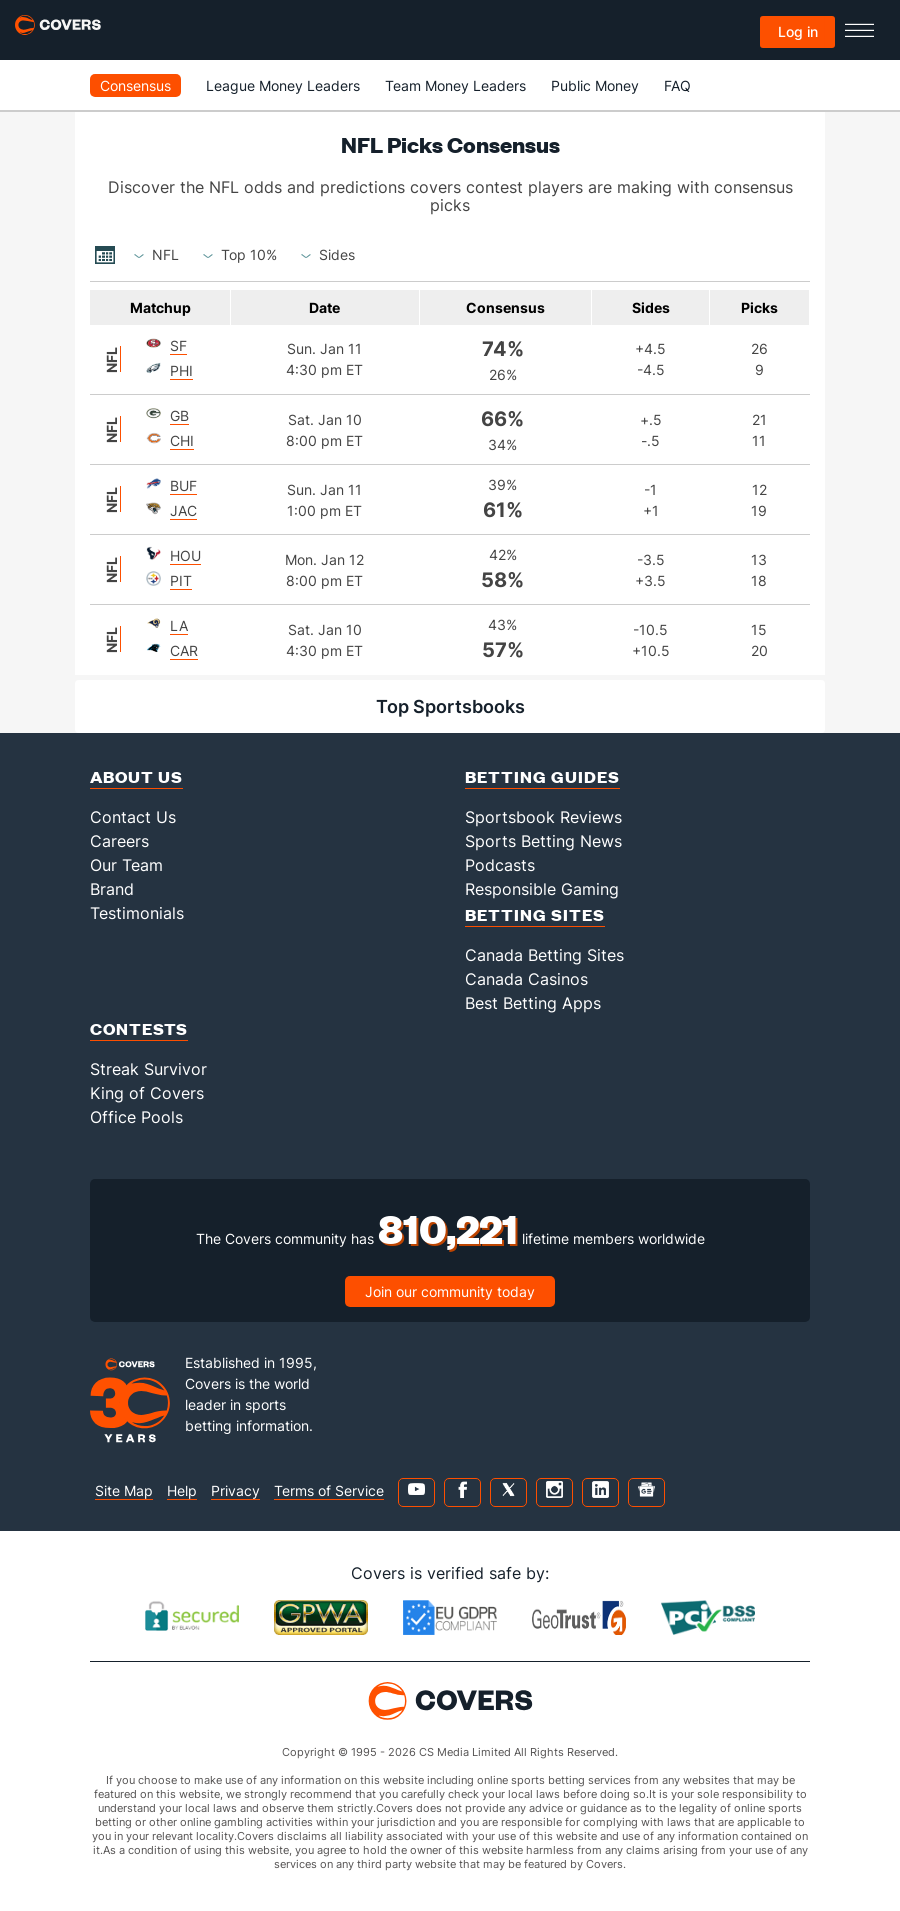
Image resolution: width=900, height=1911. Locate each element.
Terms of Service (329, 1490)
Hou (185, 555)
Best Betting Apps (533, 1003)
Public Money (595, 85)
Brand (112, 889)
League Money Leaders (283, 85)
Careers (119, 841)
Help (182, 1490)
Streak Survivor (148, 1069)
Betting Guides (542, 776)
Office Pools (136, 1117)
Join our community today (450, 1291)
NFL (111, 359)
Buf (183, 485)
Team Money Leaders (455, 85)
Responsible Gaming (542, 889)
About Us (136, 776)
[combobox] (165, 255)
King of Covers (147, 1093)
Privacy (235, 1490)
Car (184, 650)
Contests (139, 1028)
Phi (181, 370)
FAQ (677, 85)
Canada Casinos (526, 979)
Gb (179, 415)
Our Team (126, 865)
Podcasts (500, 865)
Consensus (135, 85)
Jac (183, 510)
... (105, 255)
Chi (182, 440)
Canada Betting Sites (544, 955)
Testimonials (137, 913)
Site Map (124, 1490)
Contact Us (133, 817)
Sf (178, 345)
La (179, 625)
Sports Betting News (543, 841)
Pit (181, 580)
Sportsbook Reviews (543, 817)
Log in (798, 31)
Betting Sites (535, 914)
